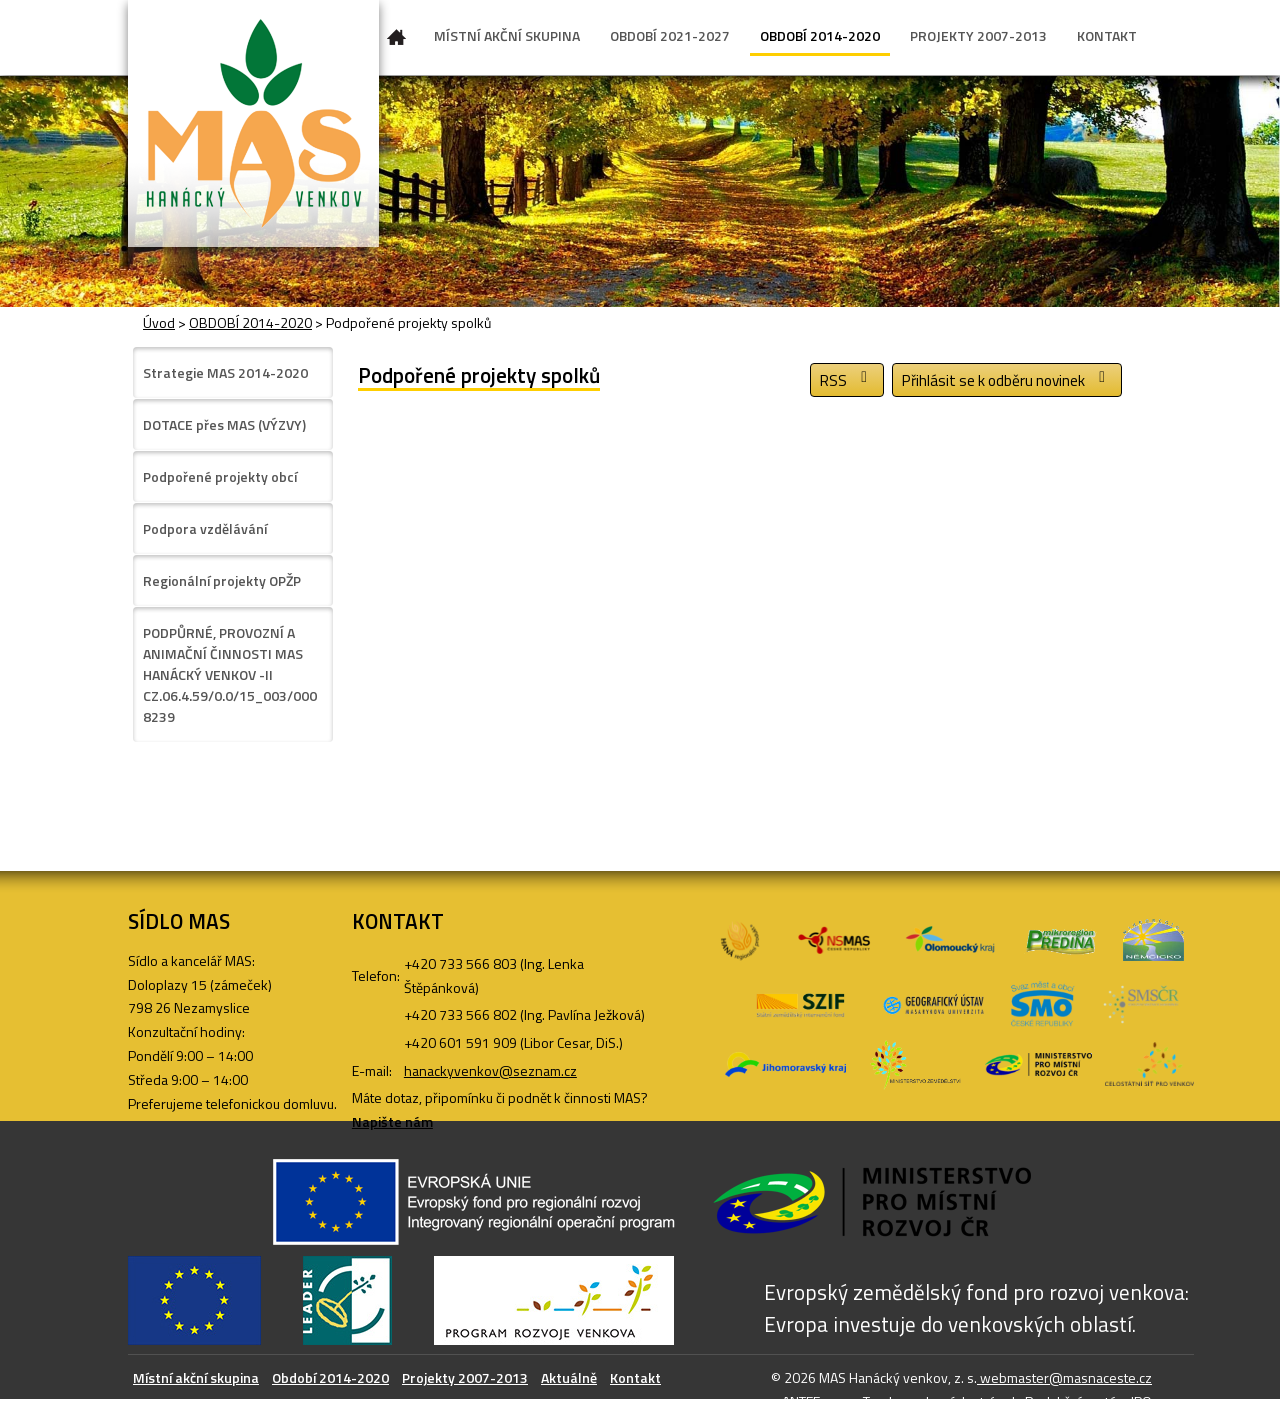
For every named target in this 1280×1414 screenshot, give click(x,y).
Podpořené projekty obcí (220, 476)
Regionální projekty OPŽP (222, 580)
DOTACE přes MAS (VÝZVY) (224, 424)
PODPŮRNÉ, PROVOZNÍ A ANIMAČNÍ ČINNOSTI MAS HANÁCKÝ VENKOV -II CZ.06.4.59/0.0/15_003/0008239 (230, 674)
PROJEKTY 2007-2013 (978, 35)
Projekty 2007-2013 (465, 1377)
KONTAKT (1107, 35)
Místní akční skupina (196, 1377)
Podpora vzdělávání (205, 528)
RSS (847, 380)
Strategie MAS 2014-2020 (225, 372)
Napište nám (392, 1121)
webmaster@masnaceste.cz (1064, 1377)
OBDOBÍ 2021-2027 (670, 35)
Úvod (397, 41)
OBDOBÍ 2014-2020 (820, 35)
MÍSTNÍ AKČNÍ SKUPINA (507, 35)
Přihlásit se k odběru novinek (1007, 380)
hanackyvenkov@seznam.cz (490, 1070)
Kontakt (635, 1377)
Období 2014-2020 (330, 1377)
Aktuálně (569, 1377)
